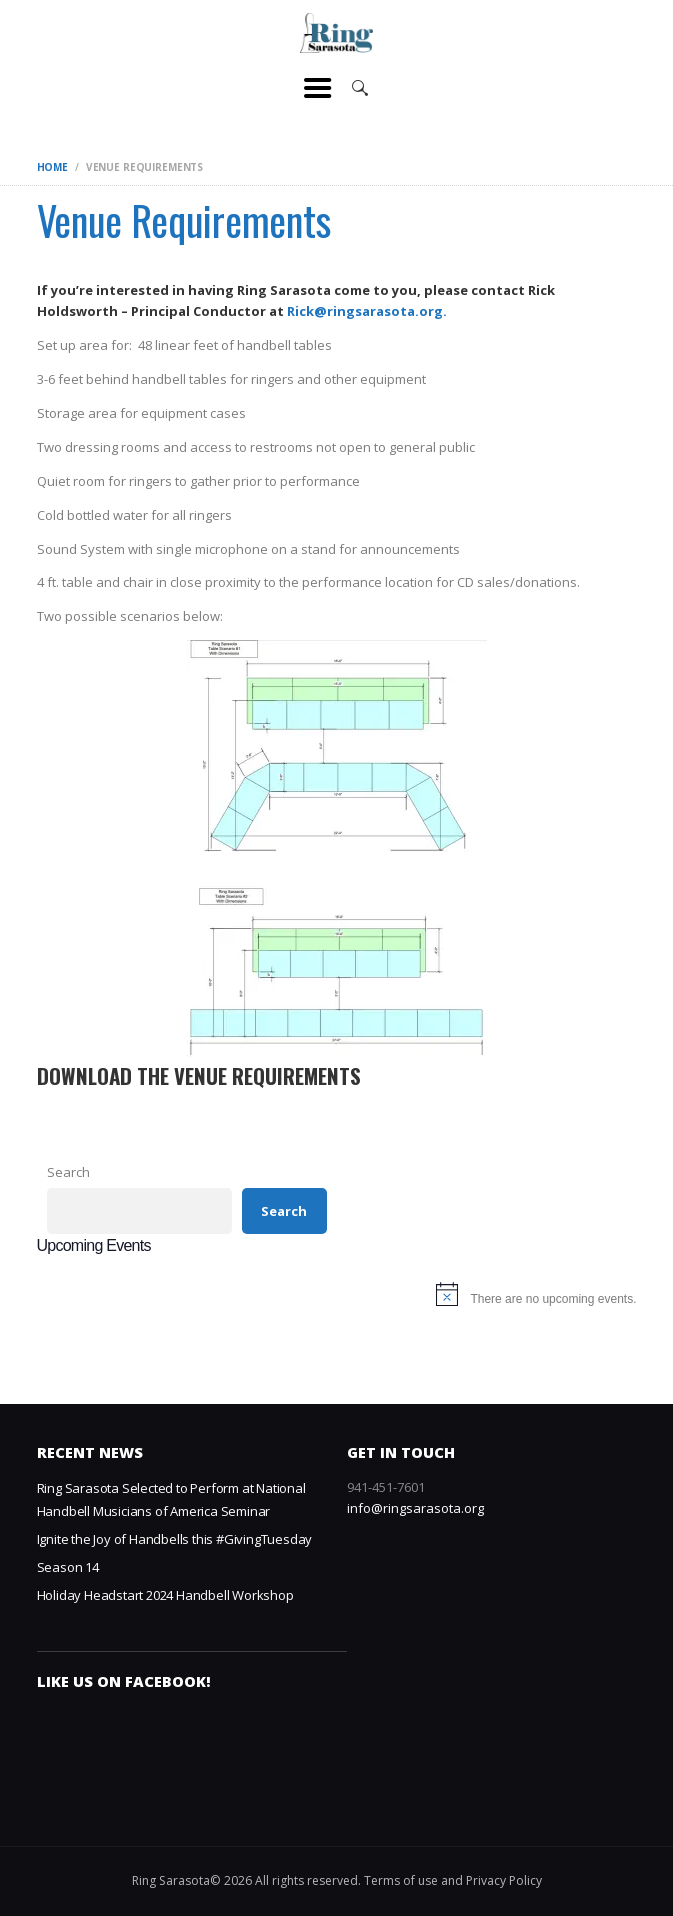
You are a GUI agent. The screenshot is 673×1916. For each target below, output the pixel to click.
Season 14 (68, 1567)
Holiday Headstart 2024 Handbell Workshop (165, 1595)
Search (68, 1172)
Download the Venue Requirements (199, 1076)
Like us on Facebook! (124, 1681)
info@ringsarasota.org (415, 1508)
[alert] (337, 1299)
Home (52, 167)
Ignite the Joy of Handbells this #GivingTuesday (175, 1539)
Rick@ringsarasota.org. (367, 311)
